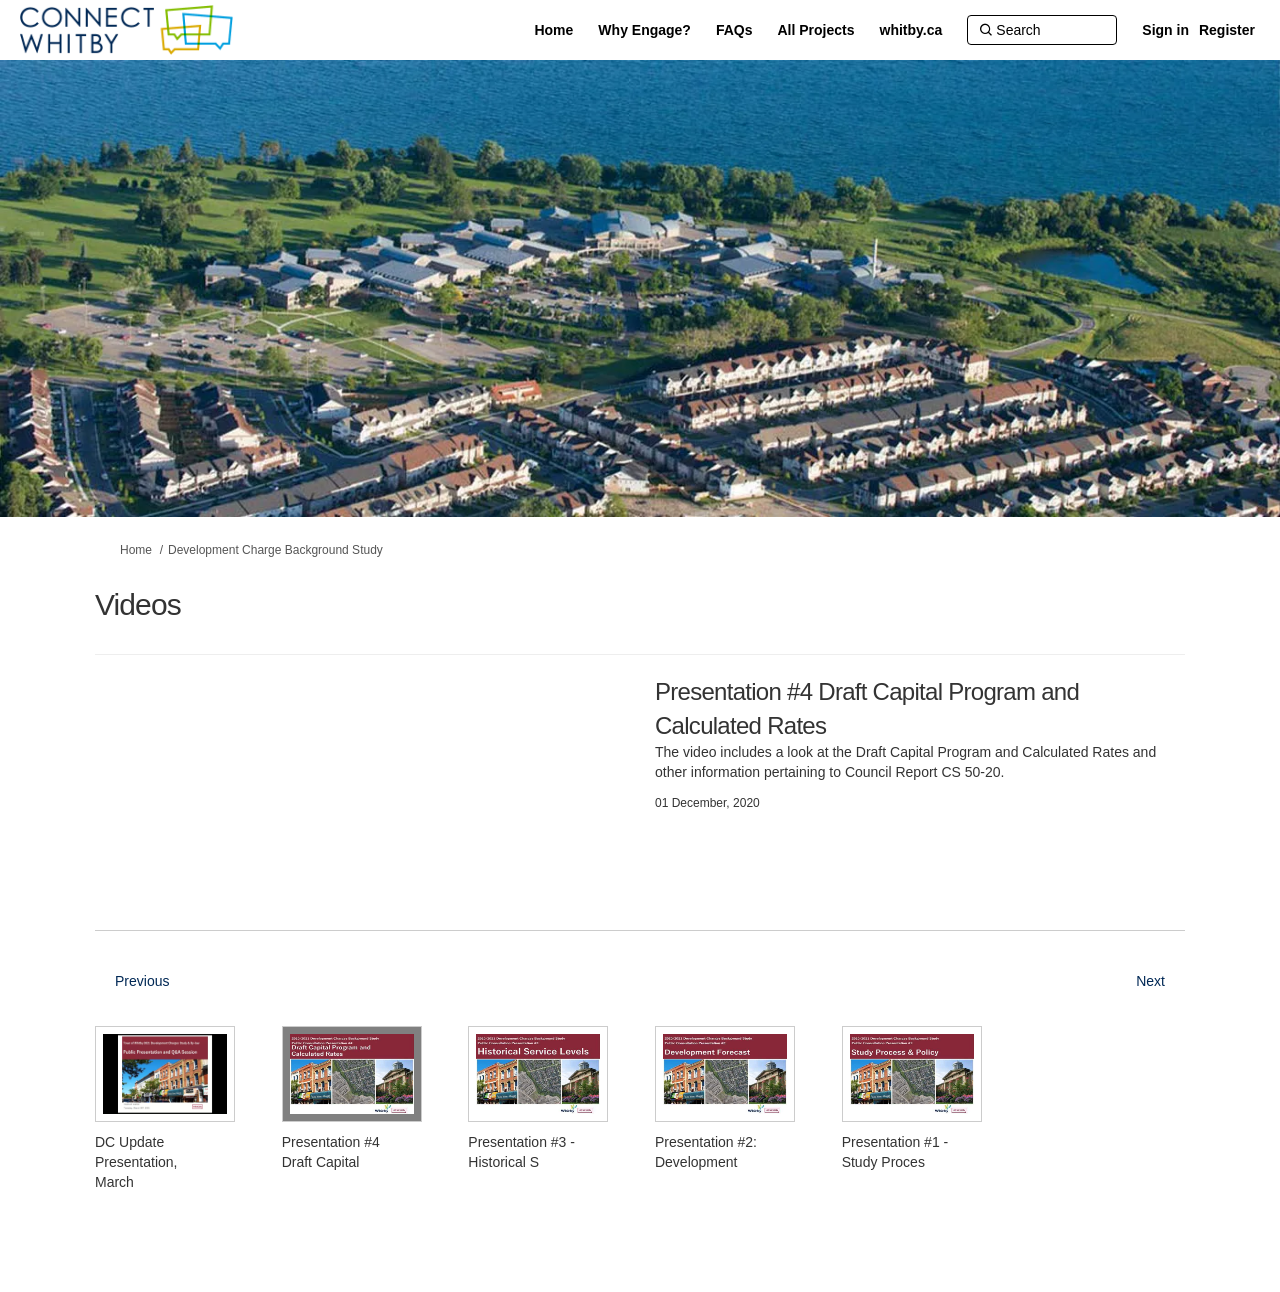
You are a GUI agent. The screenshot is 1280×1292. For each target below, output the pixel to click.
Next (1150, 981)
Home (136, 550)
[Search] (1042, 30)
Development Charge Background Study (275, 550)
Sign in (1165, 30)
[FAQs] (734, 30)
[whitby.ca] (911, 30)
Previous (142, 981)
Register (1227, 30)
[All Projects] (816, 30)
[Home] (553, 30)
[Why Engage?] (644, 30)
